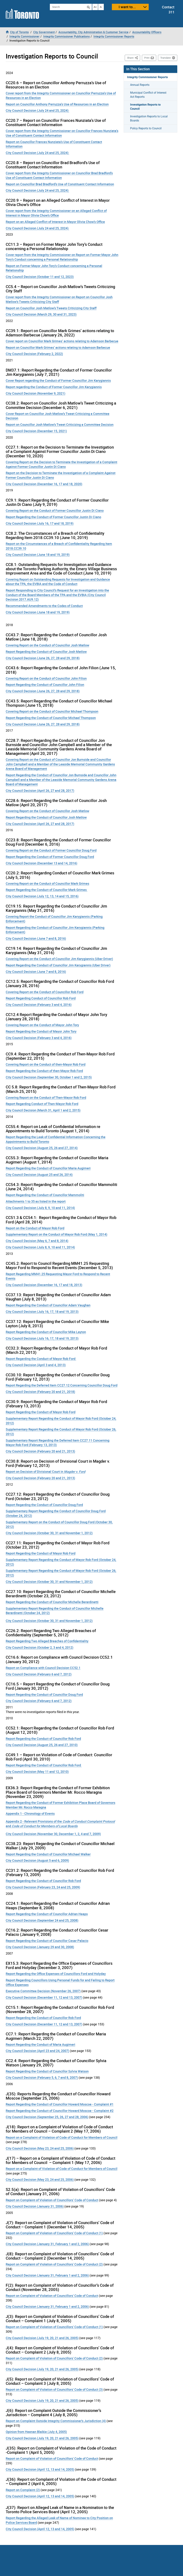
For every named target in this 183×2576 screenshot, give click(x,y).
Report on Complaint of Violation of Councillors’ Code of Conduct (52, 2200)
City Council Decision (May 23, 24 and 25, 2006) (40, 2148)
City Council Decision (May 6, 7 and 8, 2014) (37, 1241)
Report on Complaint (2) (23, 2490)
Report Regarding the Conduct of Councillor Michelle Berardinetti (52, 1602)
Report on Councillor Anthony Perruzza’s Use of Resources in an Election (57, 104)
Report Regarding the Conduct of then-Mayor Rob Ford (44, 1071)
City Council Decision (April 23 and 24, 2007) (37, 2051)
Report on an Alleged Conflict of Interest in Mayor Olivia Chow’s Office (55, 222)
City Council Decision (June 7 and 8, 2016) (36, 938)
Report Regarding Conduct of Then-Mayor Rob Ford (42, 1104)
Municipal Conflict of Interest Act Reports (148, 94)
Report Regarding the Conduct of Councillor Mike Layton (46, 1332)
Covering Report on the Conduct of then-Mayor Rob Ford (45, 1064)
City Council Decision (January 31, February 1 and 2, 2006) (47, 2244)
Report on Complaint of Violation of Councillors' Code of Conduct (52, 2295)
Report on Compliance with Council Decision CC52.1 (43, 1668)
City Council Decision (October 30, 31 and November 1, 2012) (49, 1533)
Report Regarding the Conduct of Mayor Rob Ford (41, 1358)
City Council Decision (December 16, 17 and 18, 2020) (44, 484)
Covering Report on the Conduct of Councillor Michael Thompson (52, 711)
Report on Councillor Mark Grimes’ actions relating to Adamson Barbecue (58, 347)
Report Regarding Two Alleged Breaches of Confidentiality (47, 1641)
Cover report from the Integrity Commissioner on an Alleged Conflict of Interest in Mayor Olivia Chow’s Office (56, 213)
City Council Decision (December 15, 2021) (36, 431)
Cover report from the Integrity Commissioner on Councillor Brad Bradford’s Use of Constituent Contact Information (59, 175)
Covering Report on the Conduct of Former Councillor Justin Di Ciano (55, 510)
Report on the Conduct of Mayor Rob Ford (35, 1228)
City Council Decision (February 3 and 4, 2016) (38, 1004)
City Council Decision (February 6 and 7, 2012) (38, 1674)
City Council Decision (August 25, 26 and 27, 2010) (42, 1745)
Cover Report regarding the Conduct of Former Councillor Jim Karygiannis (58, 380)
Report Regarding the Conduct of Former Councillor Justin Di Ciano (53, 517)
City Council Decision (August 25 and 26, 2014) (39, 1174)
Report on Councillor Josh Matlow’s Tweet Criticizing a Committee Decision (59, 424)
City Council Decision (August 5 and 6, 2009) (37, 1860)
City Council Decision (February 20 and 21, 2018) (40, 1391)
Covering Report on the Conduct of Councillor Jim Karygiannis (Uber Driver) (59, 959)
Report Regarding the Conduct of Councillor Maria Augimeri (48, 1168)
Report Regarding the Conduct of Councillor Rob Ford (43, 1738)
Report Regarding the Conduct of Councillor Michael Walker (48, 1854)
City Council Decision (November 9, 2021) (35, 393)
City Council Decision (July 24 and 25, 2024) (37, 110)
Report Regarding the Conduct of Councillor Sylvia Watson (47, 2071)
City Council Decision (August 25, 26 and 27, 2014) (42, 1148)
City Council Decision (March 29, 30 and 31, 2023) (41, 314)
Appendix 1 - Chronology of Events (30, 1813)
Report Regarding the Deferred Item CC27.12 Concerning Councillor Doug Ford (61, 1385)
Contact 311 (168, 10)
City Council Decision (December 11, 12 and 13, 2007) (44, 1997)
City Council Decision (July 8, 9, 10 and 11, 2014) (40, 1208)
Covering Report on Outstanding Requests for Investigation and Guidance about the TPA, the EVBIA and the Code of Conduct (58, 581)
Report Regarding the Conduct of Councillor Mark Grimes (46, 890)
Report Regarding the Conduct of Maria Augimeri (40, 2044)
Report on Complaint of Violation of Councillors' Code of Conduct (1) (54, 2233)
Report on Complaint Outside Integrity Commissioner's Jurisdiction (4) (56, 2421)
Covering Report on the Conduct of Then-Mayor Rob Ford (46, 1097)
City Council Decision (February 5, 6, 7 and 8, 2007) (42, 2077)
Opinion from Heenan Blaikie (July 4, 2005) (36, 2432)
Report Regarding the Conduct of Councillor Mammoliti (45, 1195)
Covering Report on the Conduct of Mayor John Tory (42, 1025)
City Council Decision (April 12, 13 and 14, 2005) (40, 2469)
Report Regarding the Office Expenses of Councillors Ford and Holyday (56, 1974)
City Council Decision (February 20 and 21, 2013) (40, 1451)
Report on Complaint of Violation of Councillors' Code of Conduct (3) (54, 2389)
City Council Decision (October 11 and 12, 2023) (40, 277)
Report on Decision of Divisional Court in (45, 1471)
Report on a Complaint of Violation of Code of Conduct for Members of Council (61, 2137)
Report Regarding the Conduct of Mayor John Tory (41, 1031)
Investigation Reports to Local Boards (149, 118)
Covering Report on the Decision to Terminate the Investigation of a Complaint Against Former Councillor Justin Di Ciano (61, 464)
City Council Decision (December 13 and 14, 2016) (41, 863)
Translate (165, 57)
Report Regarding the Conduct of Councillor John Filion (45, 684)
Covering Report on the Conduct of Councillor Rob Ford (44, 992)
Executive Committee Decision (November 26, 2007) (43, 1991)
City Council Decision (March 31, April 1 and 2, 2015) (43, 1110)
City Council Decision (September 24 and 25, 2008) (42, 1920)
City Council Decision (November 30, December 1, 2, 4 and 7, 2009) (53, 1834)
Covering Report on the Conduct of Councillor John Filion (46, 678)
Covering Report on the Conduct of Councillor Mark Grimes (47, 883)
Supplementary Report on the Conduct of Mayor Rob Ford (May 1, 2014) (56, 1234)
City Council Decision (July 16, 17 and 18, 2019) (39, 523)
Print (147, 57)
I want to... (127, 6)
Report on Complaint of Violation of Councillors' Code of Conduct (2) (54, 2264)
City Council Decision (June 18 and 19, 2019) (38, 554)
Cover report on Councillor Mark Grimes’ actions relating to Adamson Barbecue (62, 341)
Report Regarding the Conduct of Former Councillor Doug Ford (50, 857)
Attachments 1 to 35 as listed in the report (36, 1201)
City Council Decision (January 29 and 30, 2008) (40, 1947)
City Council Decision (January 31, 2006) (35, 2206)
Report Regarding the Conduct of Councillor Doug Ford (44, 1505)
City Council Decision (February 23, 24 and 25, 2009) (43, 1887)
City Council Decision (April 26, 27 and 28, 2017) (40, 790)
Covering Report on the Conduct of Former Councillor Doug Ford (51, 850)
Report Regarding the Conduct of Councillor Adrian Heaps (47, 1914)
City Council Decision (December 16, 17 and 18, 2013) (44, 1285)
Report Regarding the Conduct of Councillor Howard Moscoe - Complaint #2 (59, 2110)
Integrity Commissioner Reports (147, 77)
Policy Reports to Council (146, 128)
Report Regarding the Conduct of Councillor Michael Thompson (51, 718)
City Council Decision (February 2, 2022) (34, 354)
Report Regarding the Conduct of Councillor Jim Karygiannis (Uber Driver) (58, 965)
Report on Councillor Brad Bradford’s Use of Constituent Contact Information (60, 184)
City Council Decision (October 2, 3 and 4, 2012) (39, 1647)
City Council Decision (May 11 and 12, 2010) (37, 1771)
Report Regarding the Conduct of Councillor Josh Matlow (46, 651)
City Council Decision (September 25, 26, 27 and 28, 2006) (47, 2117)
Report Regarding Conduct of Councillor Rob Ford (41, 998)
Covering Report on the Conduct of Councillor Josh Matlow (47, 645)
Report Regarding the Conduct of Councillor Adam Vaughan (48, 1305)
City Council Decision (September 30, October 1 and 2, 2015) (49, 1077)
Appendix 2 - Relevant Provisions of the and (60, 1823)
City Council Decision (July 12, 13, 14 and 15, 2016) (42, 896)
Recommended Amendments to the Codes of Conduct (44, 606)
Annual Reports (139, 85)
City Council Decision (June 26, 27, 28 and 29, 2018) (43, 658)
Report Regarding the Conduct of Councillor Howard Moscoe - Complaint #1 (59, 2104)
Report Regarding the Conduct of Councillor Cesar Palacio (47, 1941)
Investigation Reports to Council (145, 107)
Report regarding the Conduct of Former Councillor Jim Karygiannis (54, 387)
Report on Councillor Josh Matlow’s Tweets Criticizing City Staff (51, 308)
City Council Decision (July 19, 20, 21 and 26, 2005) (42, 2338)
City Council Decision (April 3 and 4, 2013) (36, 1365)
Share (133, 57)
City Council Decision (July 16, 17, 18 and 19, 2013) (42, 1311)
